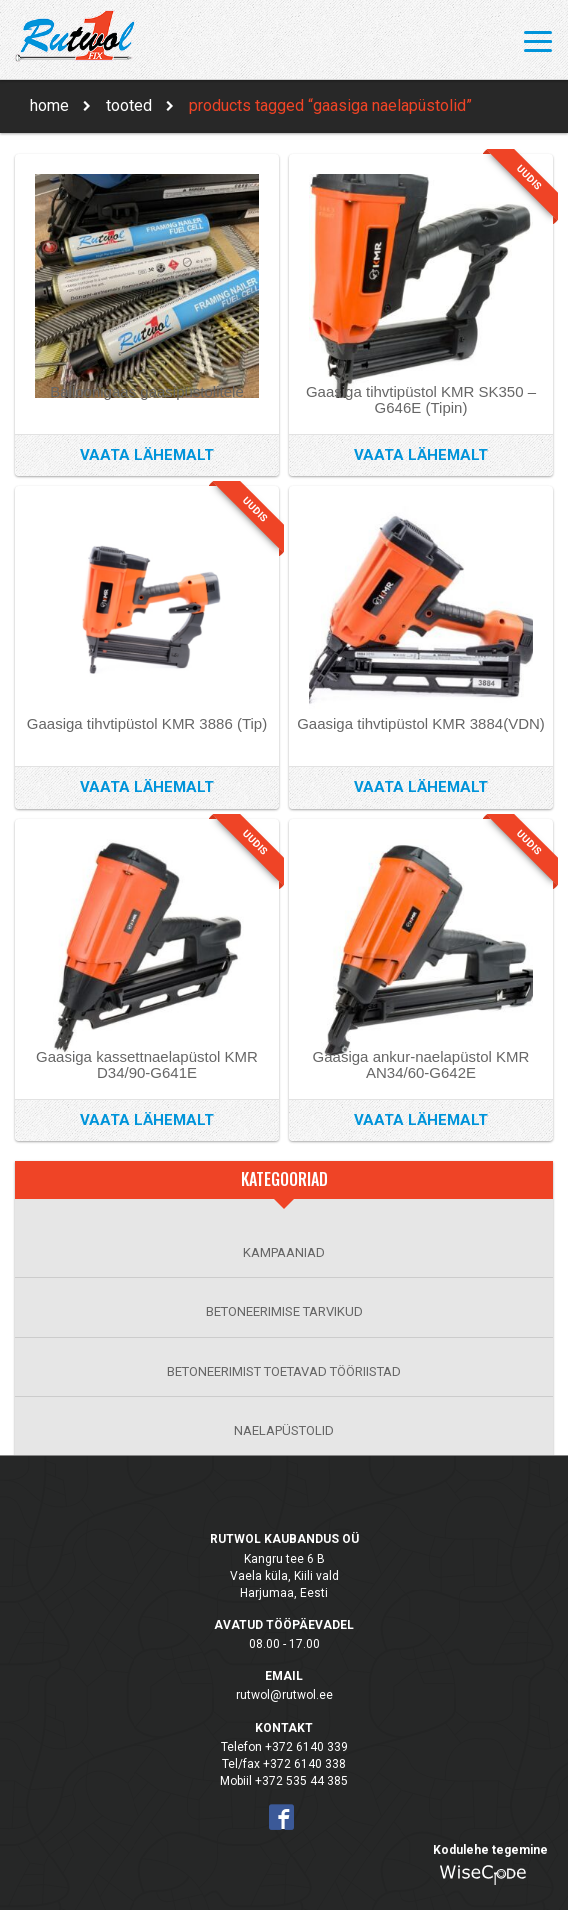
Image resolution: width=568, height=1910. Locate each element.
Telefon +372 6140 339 (284, 1747)
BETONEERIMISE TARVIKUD (284, 1311)
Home (49, 105)
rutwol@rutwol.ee (284, 1695)
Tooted (129, 105)
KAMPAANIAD (284, 1252)
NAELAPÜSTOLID (284, 1430)
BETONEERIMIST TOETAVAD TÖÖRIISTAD (284, 1371)
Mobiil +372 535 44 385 (284, 1781)
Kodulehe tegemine (490, 1850)
